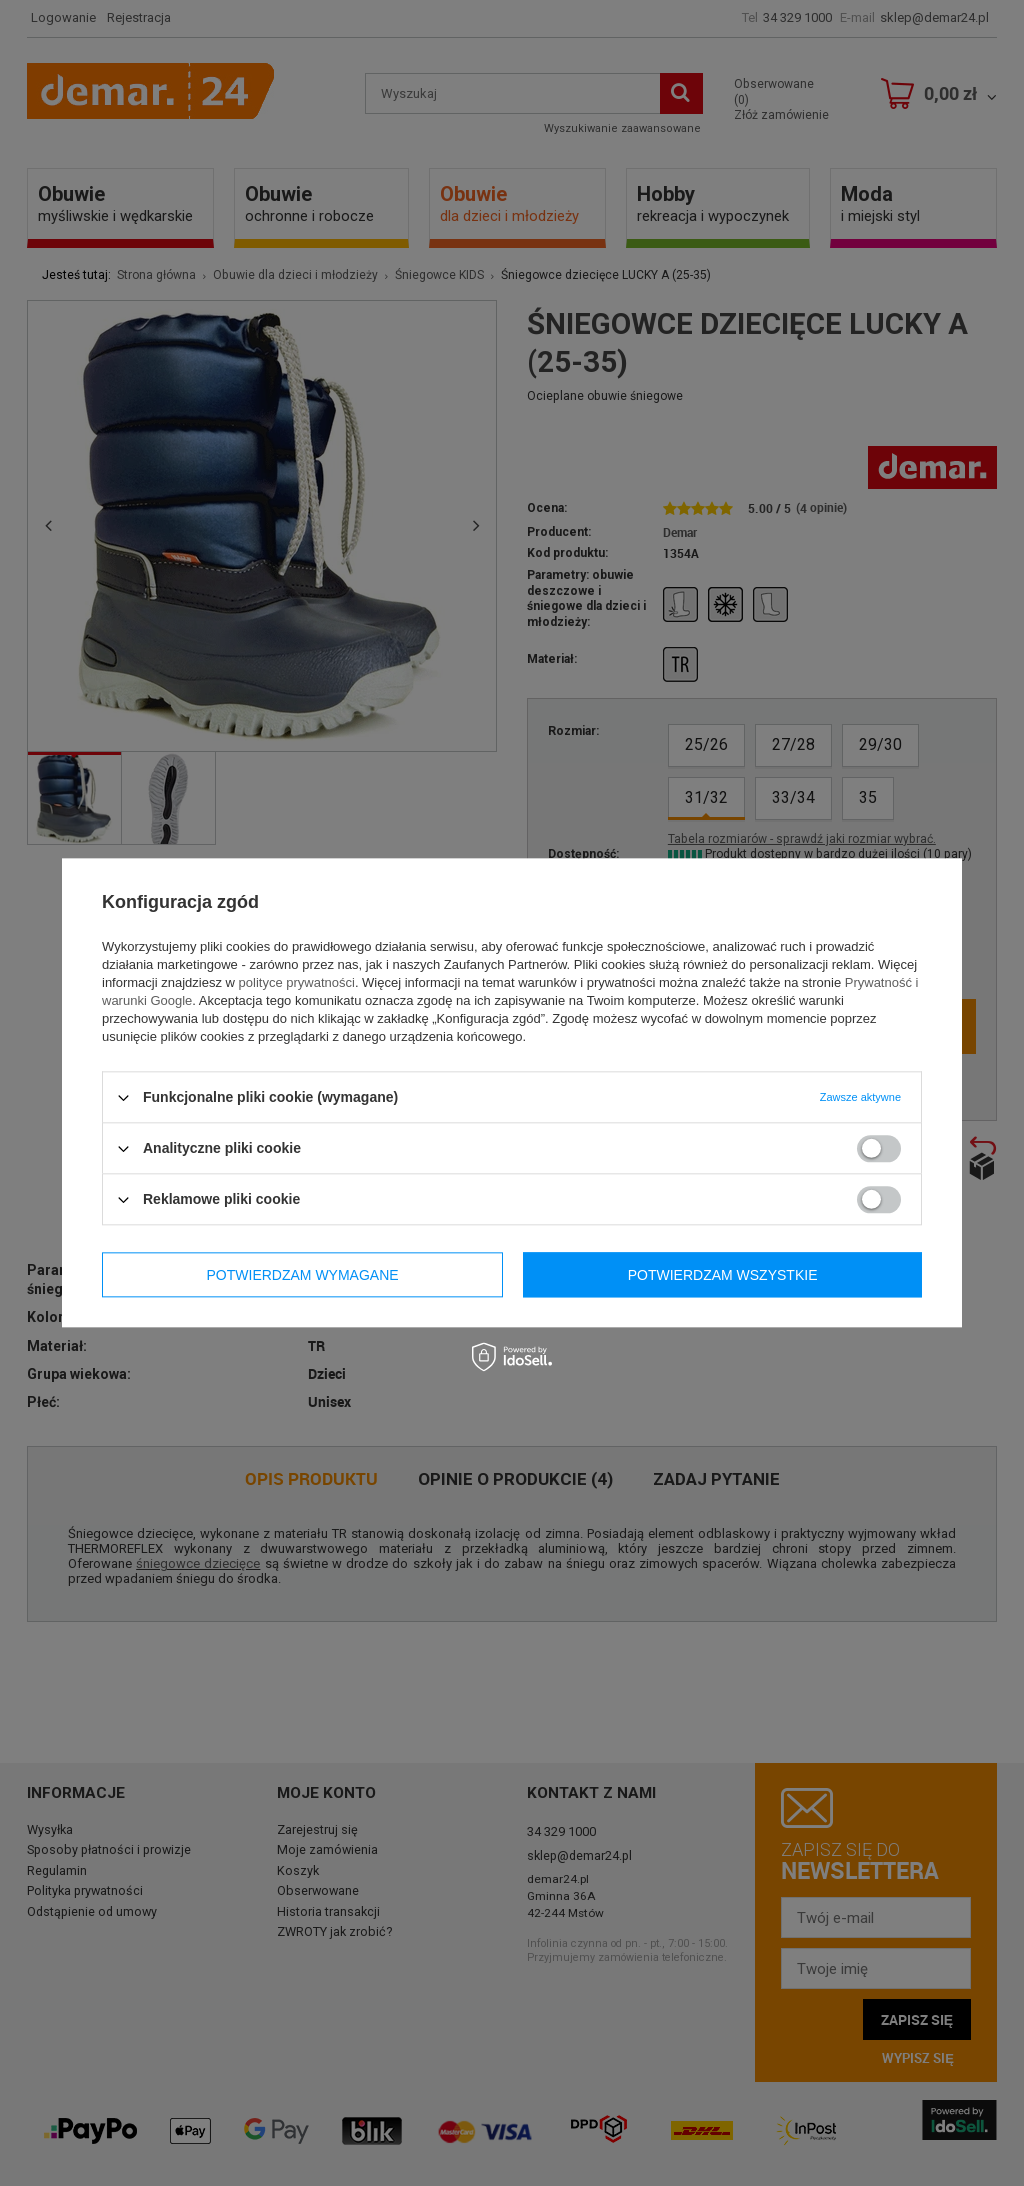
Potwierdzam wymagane (303, 1275)
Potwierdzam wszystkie (723, 1275)
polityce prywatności (297, 982)
